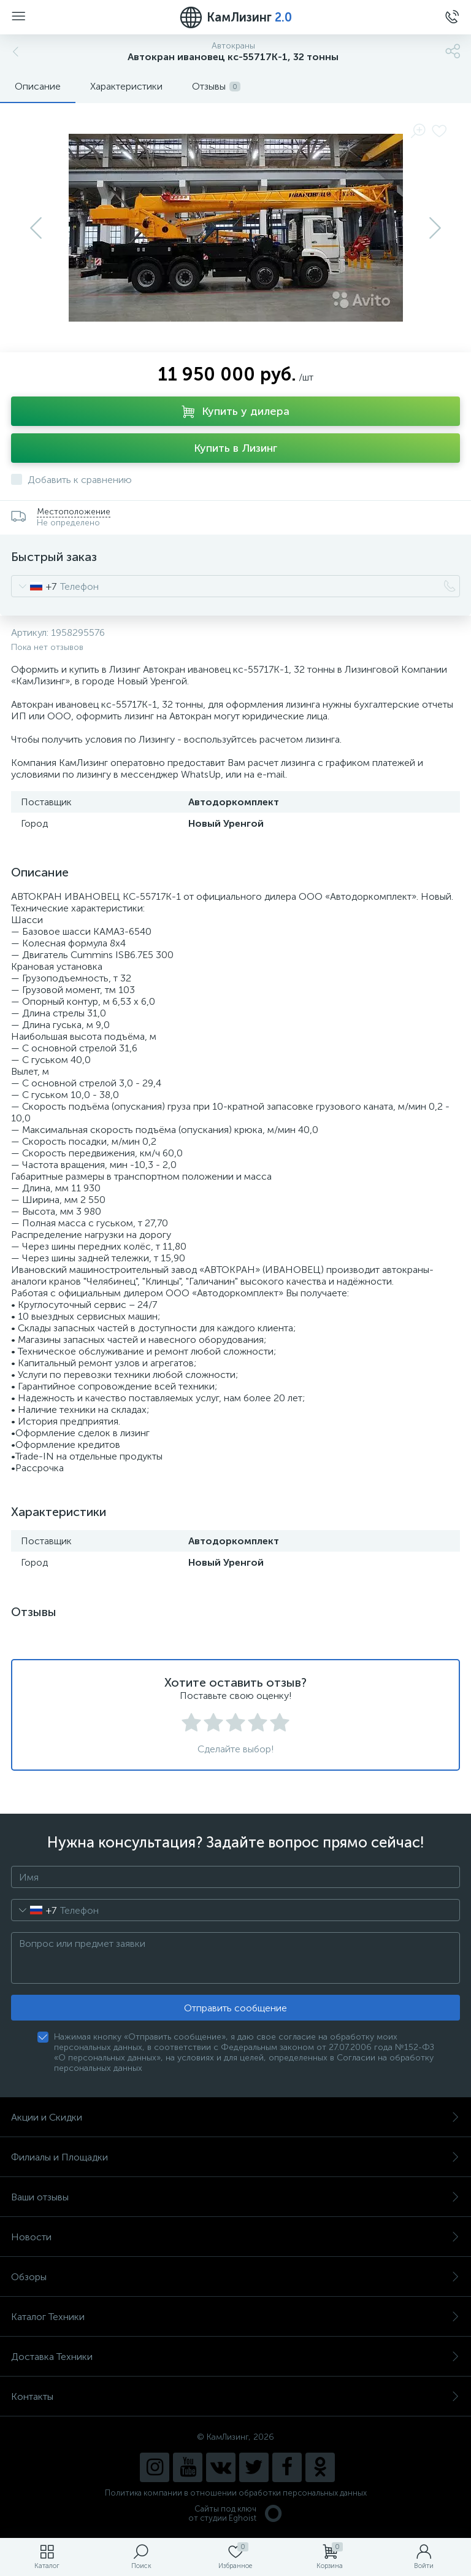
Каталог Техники (235, 2317)
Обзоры (235, 2277)
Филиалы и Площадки (235, 2157)
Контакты (235, 2396)
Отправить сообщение (235, 2008)
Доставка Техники (235, 2356)
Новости (235, 2237)
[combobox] (34, 586)
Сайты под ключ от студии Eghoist (235, 2513)
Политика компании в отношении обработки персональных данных (236, 2492)
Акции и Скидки (235, 2117)
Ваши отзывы (235, 2197)
